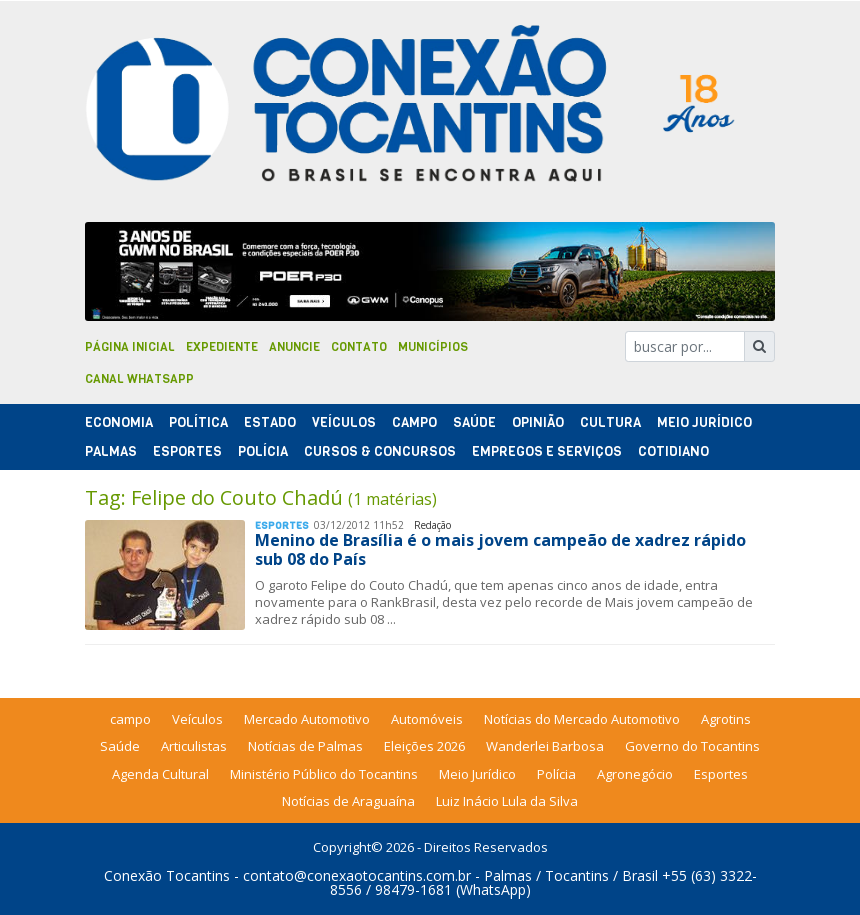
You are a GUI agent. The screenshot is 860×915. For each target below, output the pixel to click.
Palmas (111, 451)
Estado (270, 422)
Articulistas (194, 746)
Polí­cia (263, 451)
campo (130, 719)
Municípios (433, 347)
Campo (414, 422)
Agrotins (726, 719)
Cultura (610, 422)
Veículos (344, 422)
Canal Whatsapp (139, 379)
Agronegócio (635, 774)
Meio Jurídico (704, 422)
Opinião (538, 422)
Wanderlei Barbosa (545, 746)
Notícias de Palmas (305, 746)
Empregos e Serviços (547, 451)
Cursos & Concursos (380, 451)
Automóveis (427, 719)
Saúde (474, 422)
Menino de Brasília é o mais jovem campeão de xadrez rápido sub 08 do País (500, 549)
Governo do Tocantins (692, 746)
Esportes (187, 451)
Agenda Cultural (160, 774)
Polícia (556, 774)
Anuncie (294, 347)
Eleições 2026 (424, 746)
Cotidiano (673, 451)
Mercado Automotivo (307, 719)
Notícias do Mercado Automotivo (582, 719)
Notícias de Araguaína (348, 801)
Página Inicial (130, 347)
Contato (359, 347)
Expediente (222, 347)
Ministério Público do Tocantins (324, 774)
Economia (119, 422)
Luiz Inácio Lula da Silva (507, 801)
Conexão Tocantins (167, 875)
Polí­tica (198, 422)
